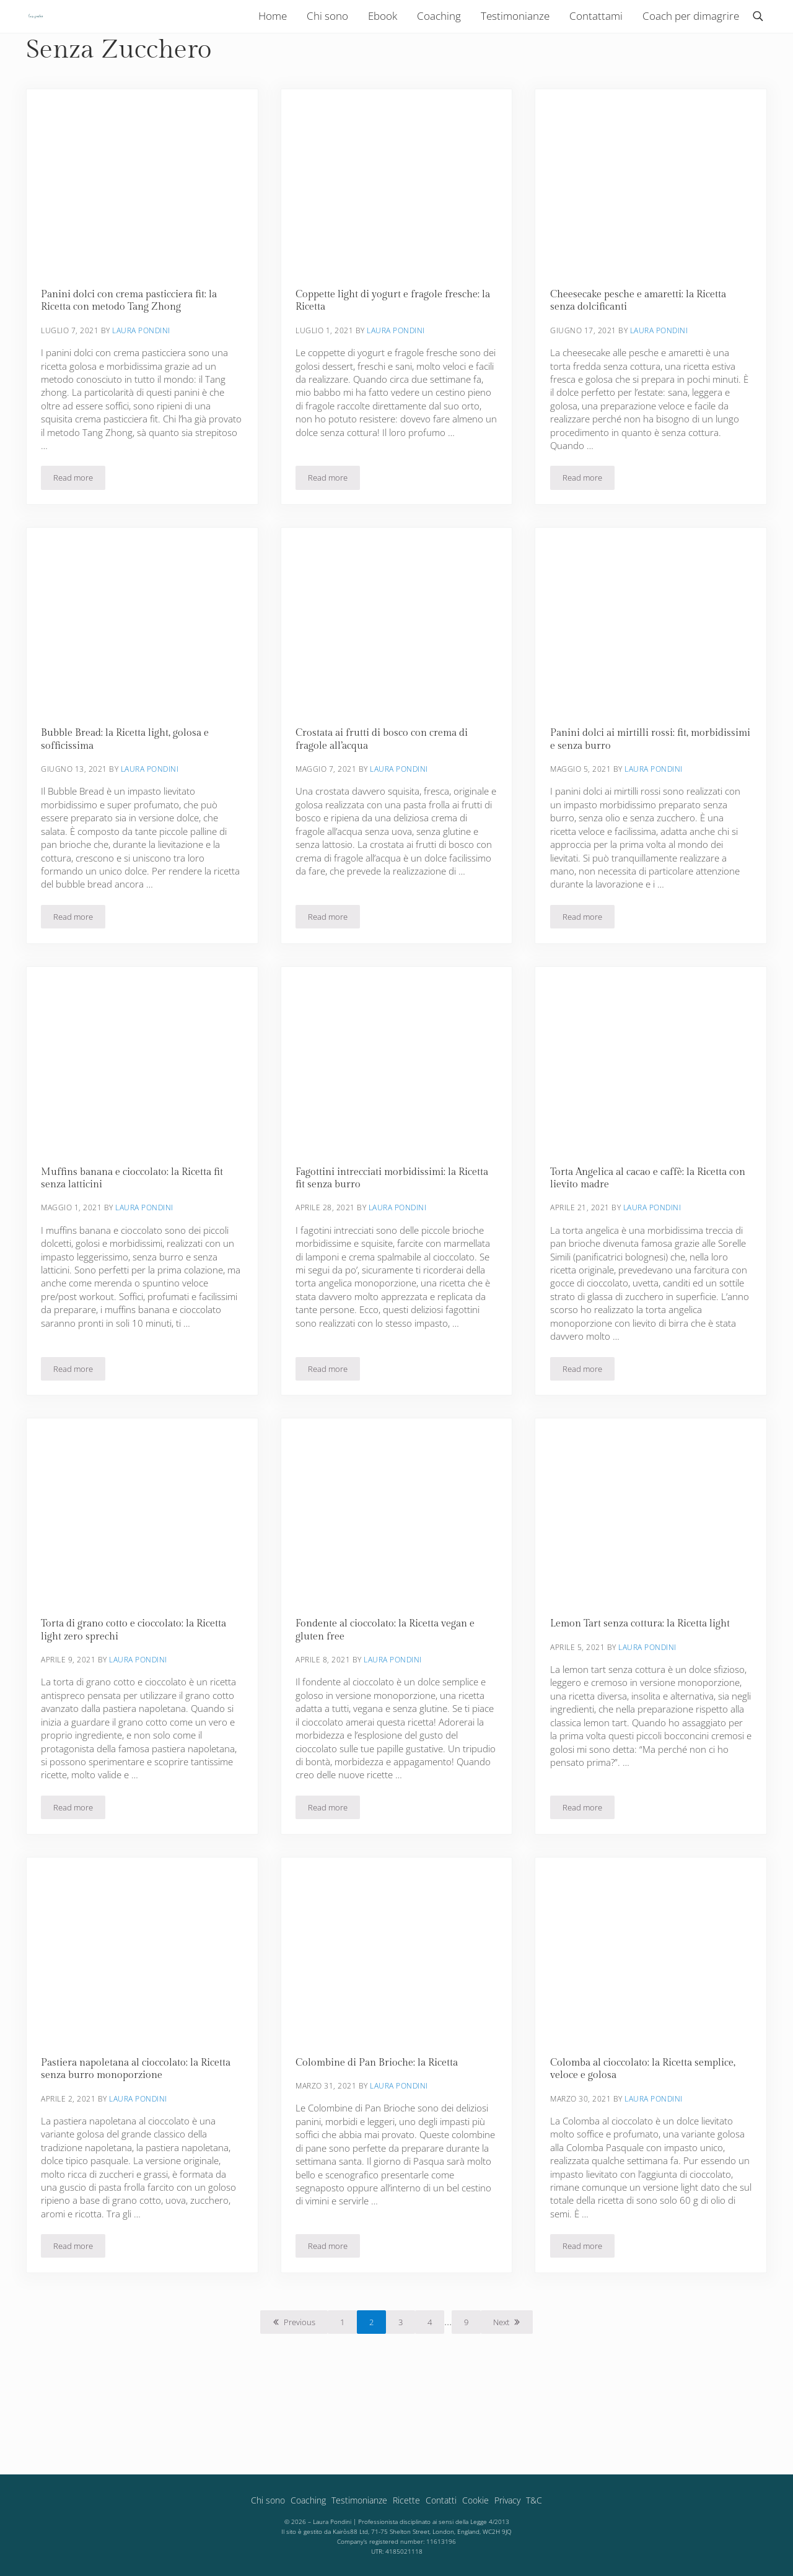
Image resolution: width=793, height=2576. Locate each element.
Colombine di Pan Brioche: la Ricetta (381, 2128)
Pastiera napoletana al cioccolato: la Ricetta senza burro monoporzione (142, 2134)
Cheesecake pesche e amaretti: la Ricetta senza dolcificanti (642, 354)
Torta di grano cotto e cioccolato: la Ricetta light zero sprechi (138, 1693)
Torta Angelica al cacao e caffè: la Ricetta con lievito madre (643, 1238)
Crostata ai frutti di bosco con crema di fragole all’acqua (386, 796)
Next (501, 2389)
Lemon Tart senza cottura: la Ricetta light (644, 1686)
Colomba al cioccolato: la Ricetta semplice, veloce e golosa (647, 2134)
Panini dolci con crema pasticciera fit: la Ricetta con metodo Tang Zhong (135, 354)
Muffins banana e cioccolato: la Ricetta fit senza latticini (138, 1238)
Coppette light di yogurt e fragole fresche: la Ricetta (391, 354)
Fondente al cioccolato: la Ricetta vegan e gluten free (390, 1693)
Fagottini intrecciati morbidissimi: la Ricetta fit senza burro (396, 1238)
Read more (80, 536)
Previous (299, 2389)
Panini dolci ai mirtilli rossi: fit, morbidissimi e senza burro (621, 796)
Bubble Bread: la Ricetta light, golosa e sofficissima (129, 796)
